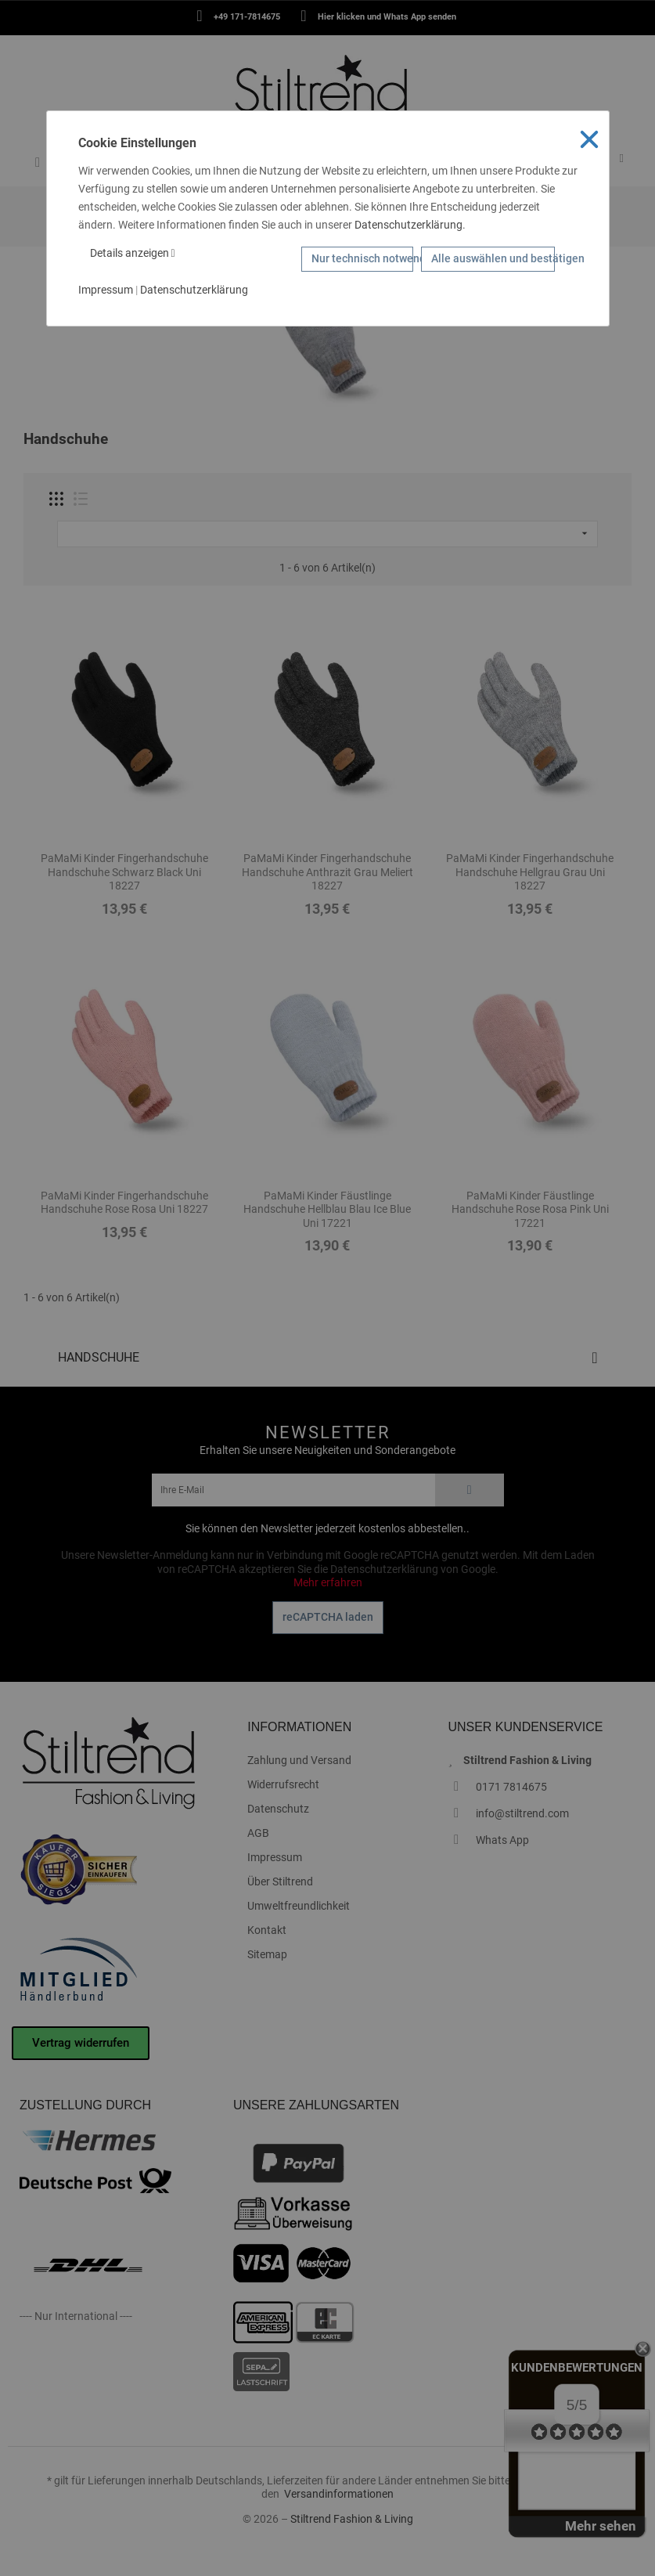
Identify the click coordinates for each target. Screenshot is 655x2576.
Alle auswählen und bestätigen (493, 258)
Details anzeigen (132, 253)
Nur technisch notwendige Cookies (362, 258)
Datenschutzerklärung (408, 224)
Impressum (105, 289)
